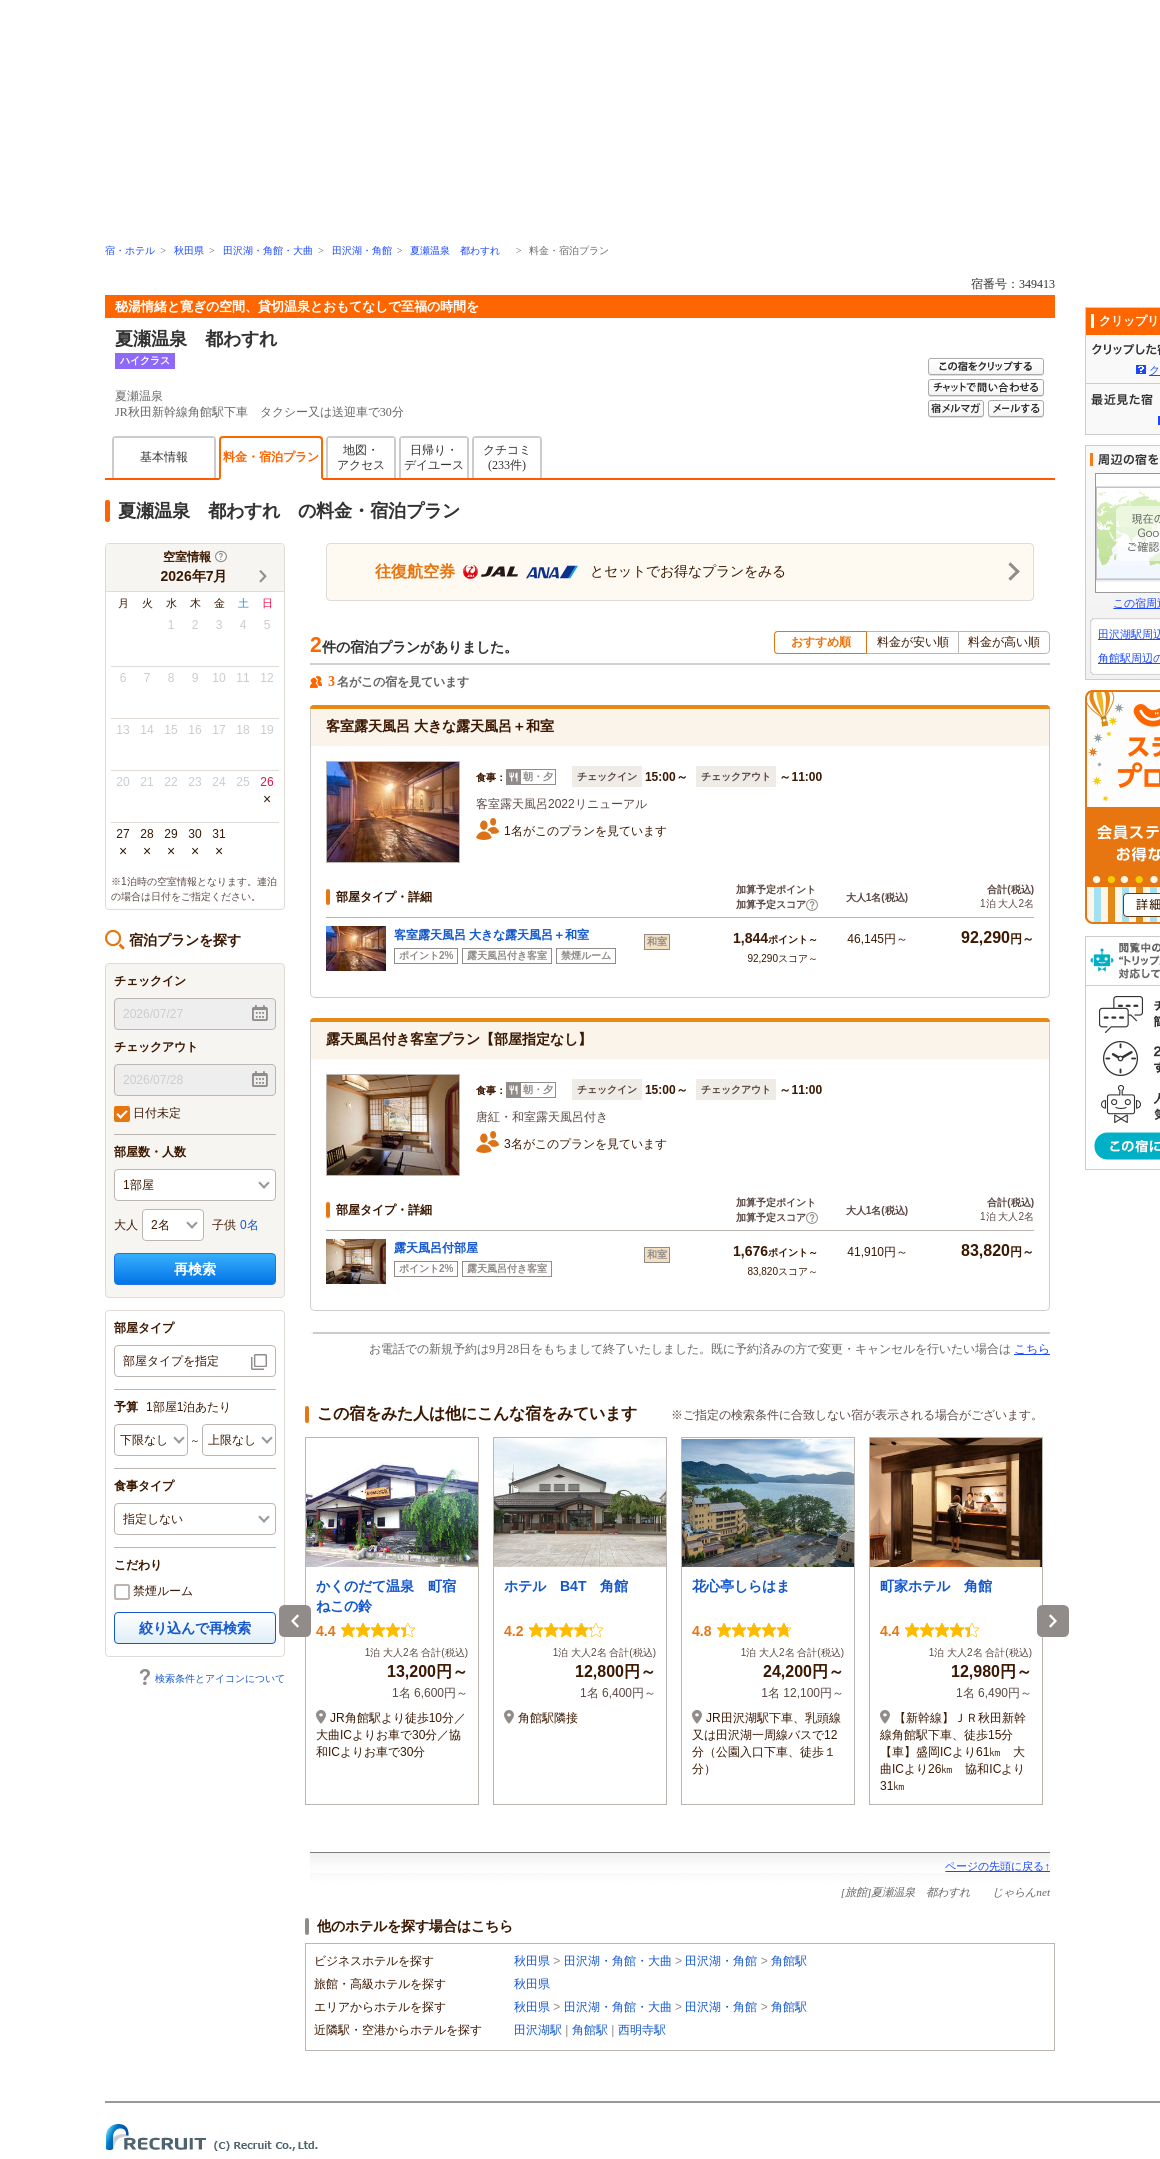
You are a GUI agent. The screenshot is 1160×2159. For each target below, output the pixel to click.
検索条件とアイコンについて (211, 1678)
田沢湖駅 (538, 2030)
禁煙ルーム (153, 1592)
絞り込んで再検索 (195, 1628)
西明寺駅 (642, 2030)
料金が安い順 (913, 642)
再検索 (195, 1269)
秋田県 (189, 250)
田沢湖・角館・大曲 (268, 250)
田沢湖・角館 (362, 250)
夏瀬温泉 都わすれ (460, 250)
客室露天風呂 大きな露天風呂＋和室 (491, 935)
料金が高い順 (1004, 642)
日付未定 (147, 1114)
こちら (1032, 1349)
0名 (249, 1225)
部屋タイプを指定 (171, 1361)
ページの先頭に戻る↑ (997, 1866)
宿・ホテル (130, 250)
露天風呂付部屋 (436, 1248)
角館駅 (789, 1961)
